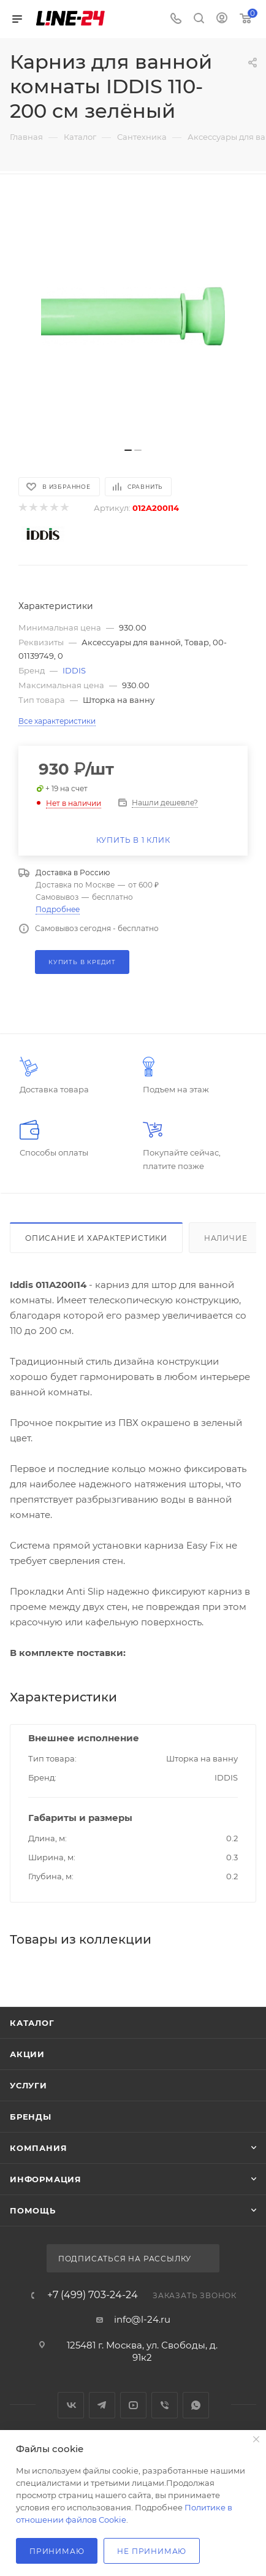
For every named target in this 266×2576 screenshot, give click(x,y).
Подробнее (58, 909)
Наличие (226, 1238)
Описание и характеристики (96, 1238)
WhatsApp (196, 2405)
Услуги (28, 2085)
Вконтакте (71, 2405)
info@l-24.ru (142, 2319)
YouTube (133, 2405)
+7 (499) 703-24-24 (92, 2295)
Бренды (30, 2117)
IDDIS (74, 670)
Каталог (32, 2023)
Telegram (102, 2405)
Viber (164, 2405)
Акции (27, 2054)
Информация (46, 2179)
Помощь (33, 2210)
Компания (38, 2148)
